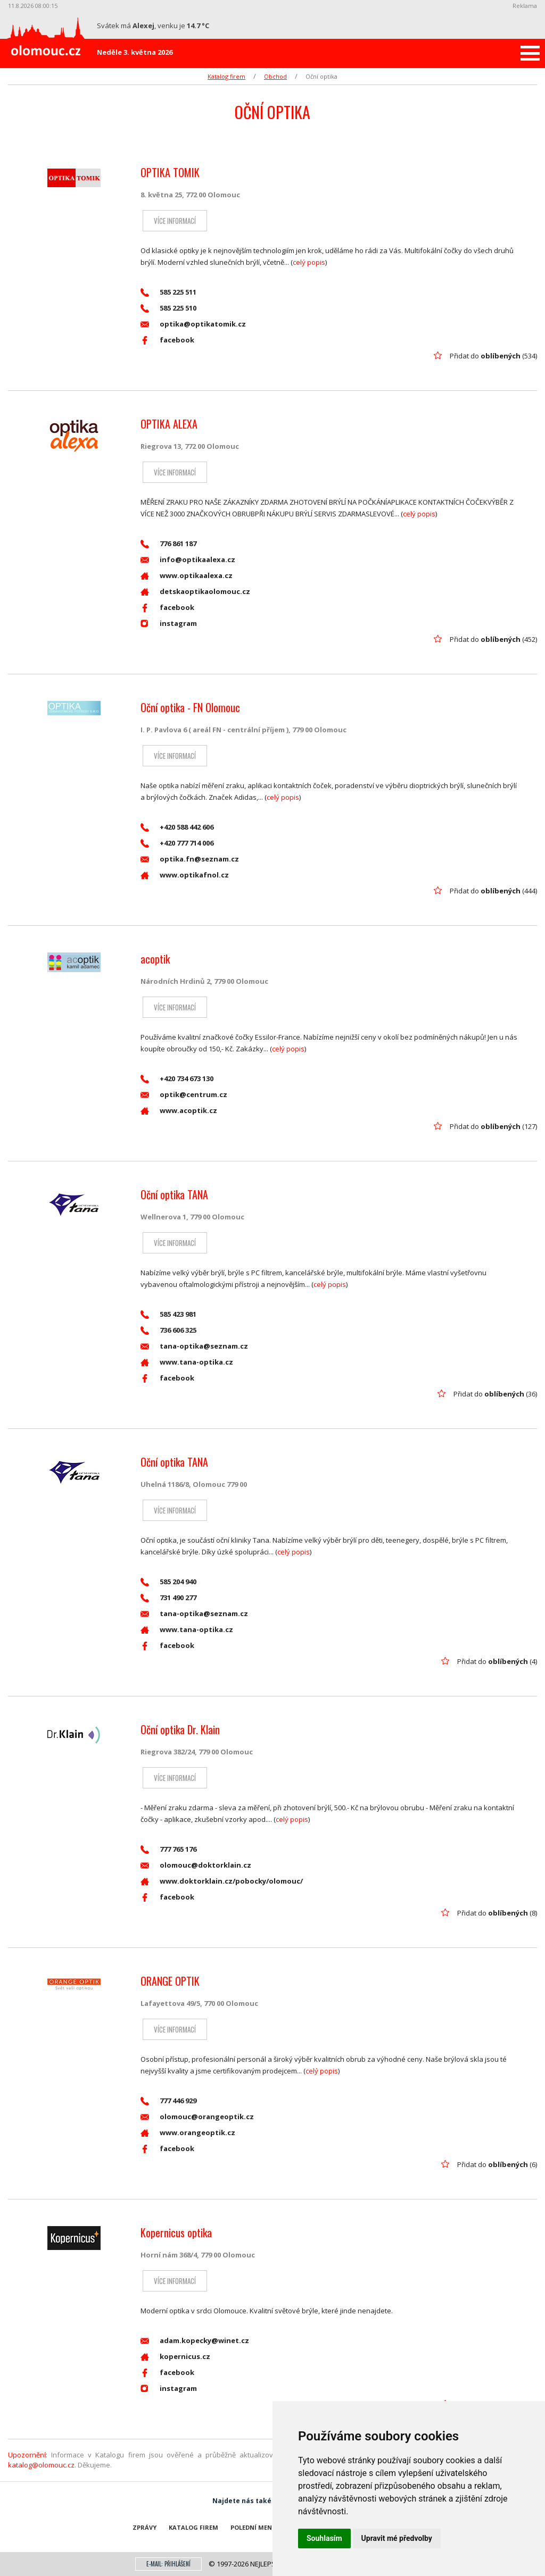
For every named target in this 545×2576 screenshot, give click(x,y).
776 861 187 (168, 544)
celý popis (309, 262)
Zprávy (144, 2527)
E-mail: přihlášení (168, 2564)
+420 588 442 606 (177, 827)
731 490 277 (168, 1598)
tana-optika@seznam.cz (194, 1346)
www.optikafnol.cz (185, 875)
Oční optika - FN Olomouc (190, 707)
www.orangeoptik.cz (188, 2133)
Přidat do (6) (497, 2164)
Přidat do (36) (495, 1394)
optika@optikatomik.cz (193, 324)
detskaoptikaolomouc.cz (195, 592)
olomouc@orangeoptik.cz (197, 2117)
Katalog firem (226, 76)
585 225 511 (168, 292)
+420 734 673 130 (177, 1079)
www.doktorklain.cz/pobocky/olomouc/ (222, 1881)
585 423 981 (168, 1314)
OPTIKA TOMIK (170, 172)
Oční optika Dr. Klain (180, 1729)
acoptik (155, 959)
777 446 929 (168, 2101)
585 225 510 (168, 308)
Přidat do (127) (493, 1126)
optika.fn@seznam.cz (190, 859)
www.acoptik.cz (179, 1111)
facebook (167, 340)
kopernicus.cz (175, 2357)
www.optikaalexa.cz (187, 576)
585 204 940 (168, 1582)
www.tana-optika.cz (187, 1362)
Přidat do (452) (493, 639)
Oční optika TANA (174, 1194)
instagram (169, 623)
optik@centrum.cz (184, 1095)
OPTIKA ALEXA (169, 424)
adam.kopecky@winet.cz (195, 2341)
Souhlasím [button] (324, 2538)
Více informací (173, 220)
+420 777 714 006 (177, 843)
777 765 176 (168, 1849)
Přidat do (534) (493, 356)
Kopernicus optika (176, 2232)
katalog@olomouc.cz (41, 2465)
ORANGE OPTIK (170, 1981)
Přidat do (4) (497, 1661)
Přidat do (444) (493, 891)
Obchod (275, 76)
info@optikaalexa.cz (188, 560)
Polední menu (253, 2527)
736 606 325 (168, 1330)
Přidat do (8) (497, 1913)
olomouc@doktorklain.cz (196, 1865)
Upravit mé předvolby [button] (396, 2538)
